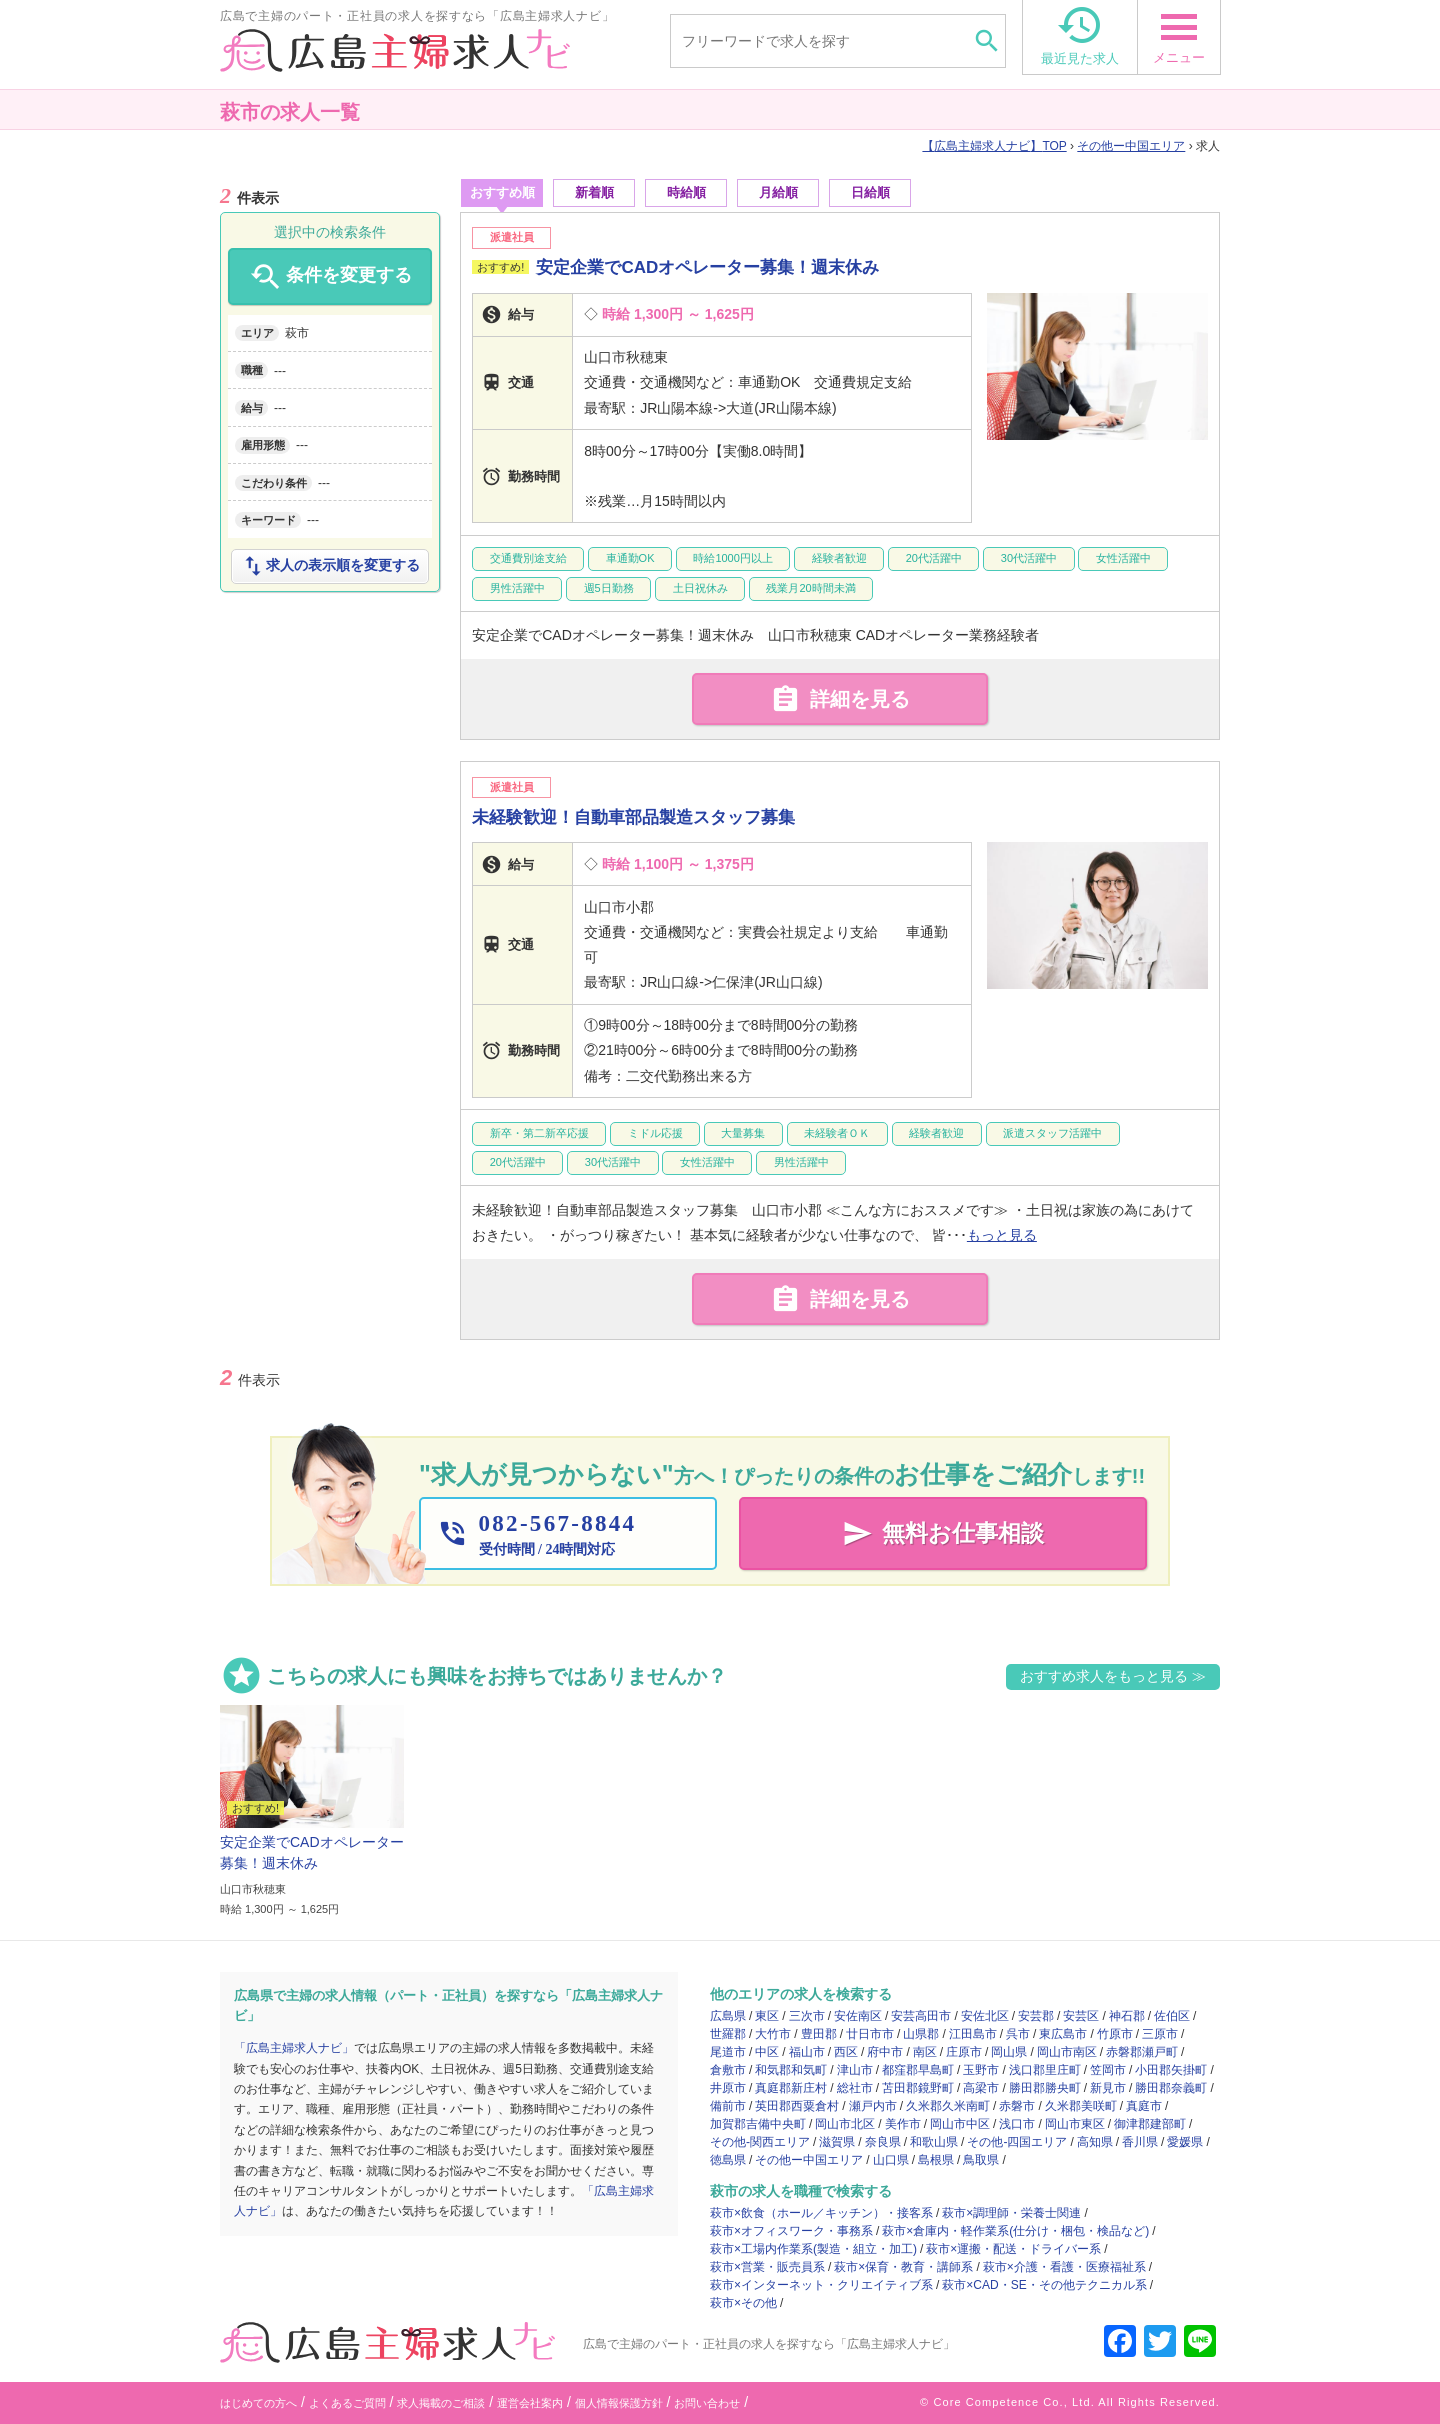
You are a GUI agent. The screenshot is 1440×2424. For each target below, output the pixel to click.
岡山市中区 (960, 2124)
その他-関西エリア (760, 2142)
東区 (767, 2016)
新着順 (594, 192)
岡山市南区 (1067, 2052)
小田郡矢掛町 (1171, 2070)
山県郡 (921, 2034)
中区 (767, 2052)
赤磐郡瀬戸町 (1142, 2052)
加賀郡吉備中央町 (758, 2124)
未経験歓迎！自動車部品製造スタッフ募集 (633, 817)
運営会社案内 (530, 2403)
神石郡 (1127, 2016)
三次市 (807, 2016)
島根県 (936, 2160)
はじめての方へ (258, 2403)
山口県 (891, 2160)
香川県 (1140, 2142)
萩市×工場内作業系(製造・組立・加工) (813, 2249)
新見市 (1108, 2088)
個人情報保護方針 (619, 2403)
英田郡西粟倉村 (797, 2106)
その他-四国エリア (1017, 2142)
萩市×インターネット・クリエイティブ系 (821, 2285)
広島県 (728, 2016)
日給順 (870, 192)
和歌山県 (934, 2142)
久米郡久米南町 (948, 2106)
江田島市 (973, 2034)
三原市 (1160, 2034)
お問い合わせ (707, 2403)
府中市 (885, 2052)
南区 (925, 2052)
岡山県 (1009, 2052)
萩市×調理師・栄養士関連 (1011, 2213)
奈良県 (883, 2142)
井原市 (728, 2088)
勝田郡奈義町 (1171, 2088)
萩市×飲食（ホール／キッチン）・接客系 (821, 2213)
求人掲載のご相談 (441, 2403)
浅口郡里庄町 (1045, 2070)
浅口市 (1017, 2124)
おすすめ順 (502, 192)
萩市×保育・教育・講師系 (903, 2267)
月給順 (778, 192)
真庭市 (1144, 2106)
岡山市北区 (845, 2124)
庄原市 (964, 2052)
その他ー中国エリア (1131, 146)
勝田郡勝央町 (1045, 2088)
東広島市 (1063, 2034)
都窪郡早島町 (918, 2070)
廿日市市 (870, 2034)
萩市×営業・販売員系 (767, 2267)
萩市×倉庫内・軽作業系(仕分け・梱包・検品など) (1015, 2231)
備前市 (728, 2106)
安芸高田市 (921, 2016)
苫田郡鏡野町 (918, 2088)
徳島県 (728, 2160)
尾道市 (728, 2052)
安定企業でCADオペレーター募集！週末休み (707, 267)
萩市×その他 (743, 2303)
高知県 (1095, 2142)
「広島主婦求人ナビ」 (294, 2048)
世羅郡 (728, 2034)
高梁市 (981, 2088)
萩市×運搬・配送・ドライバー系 (1013, 2249)
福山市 (807, 2052)
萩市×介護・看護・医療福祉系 (1064, 2267)
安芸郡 (1036, 2016)
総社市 (855, 2088)
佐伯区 (1172, 2016)
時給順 (686, 192)
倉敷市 (728, 2070)
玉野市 (981, 2070)
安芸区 (1081, 2016)
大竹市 (773, 2034)
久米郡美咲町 (1081, 2106)
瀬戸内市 (873, 2106)
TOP (994, 146)
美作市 (903, 2124)
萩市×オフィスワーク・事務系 (791, 2231)
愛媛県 (1185, 2142)
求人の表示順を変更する (330, 566)
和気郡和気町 (791, 2070)
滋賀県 (837, 2142)
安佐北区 (985, 2016)
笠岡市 (1108, 2070)
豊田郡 (819, 2034)
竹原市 (1115, 2034)
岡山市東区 (1075, 2124)
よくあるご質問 (347, 2403)
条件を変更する (329, 277)
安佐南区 (858, 2016)
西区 (846, 2052)
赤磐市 (1017, 2106)
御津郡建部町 (1150, 2124)
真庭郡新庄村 (791, 2088)
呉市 (1018, 2034)
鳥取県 (981, 2160)
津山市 (855, 2070)
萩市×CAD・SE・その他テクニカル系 (1044, 2285)
